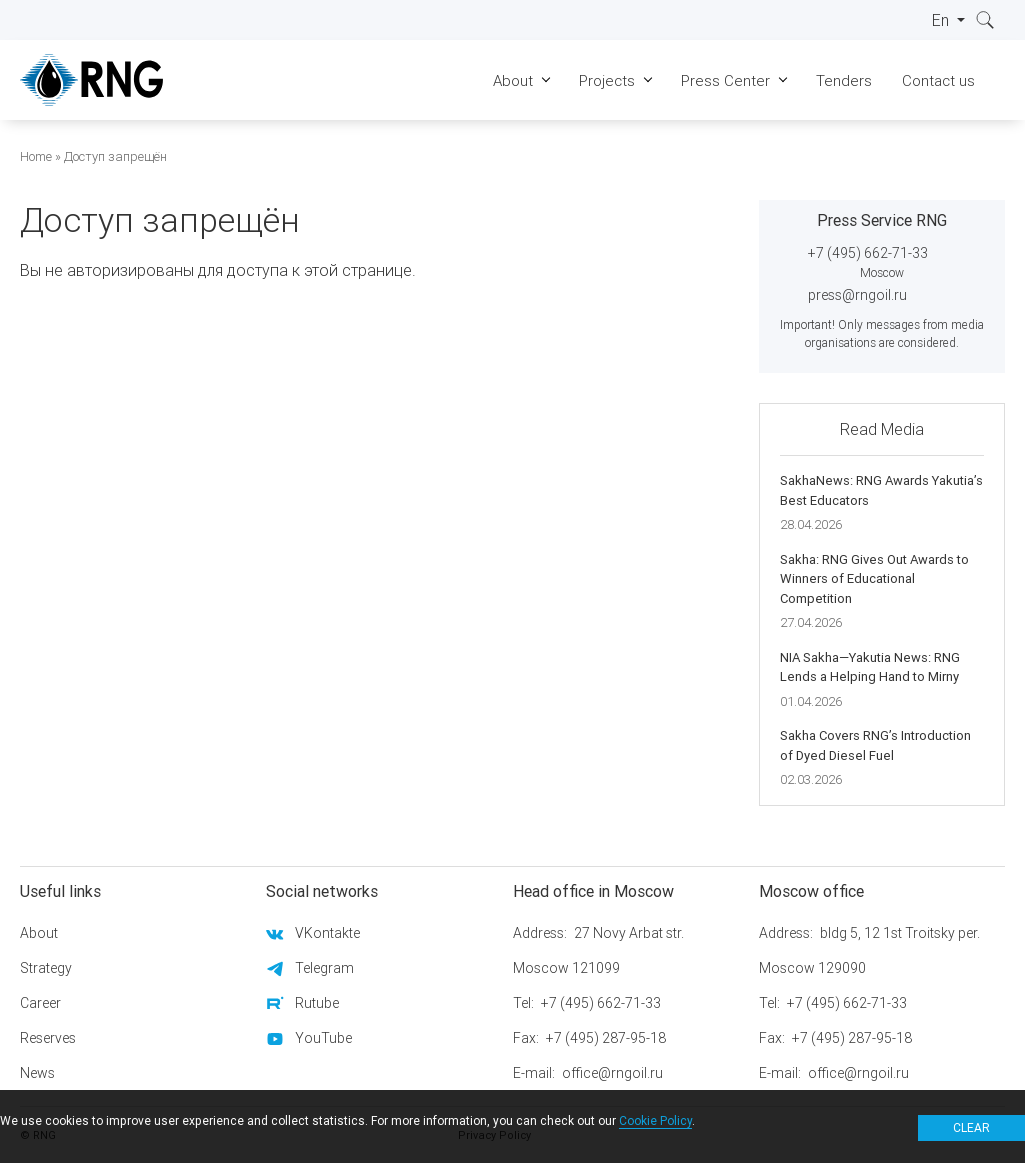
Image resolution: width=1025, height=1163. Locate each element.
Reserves (48, 1038)
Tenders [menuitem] (844, 80)
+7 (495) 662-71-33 (868, 253)
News (37, 1073)
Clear (971, 1127)
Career (40, 1003)
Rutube (317, 1003)
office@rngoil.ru (612, 1073)
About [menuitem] (513, 80)
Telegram (324, 968)
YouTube (323, 1038)
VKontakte (327, 933)
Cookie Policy (655, 1120)
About (39, 933)
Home (36, 156)
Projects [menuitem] (607, 80)
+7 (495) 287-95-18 (606, 1038)
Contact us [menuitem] (938, 80)
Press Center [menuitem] (725, 80)
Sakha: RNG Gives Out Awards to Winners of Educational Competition (874, 579)
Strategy (46, 968)
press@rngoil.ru (857, 295)
